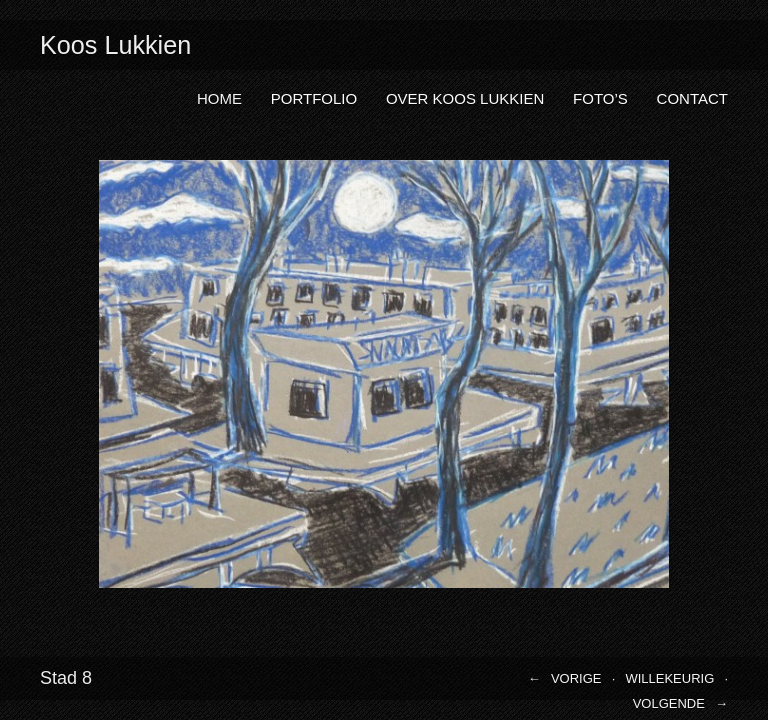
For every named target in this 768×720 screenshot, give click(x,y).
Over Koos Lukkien (465, 98)
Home (219, 98)
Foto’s (600, 98)
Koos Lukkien (115, 45)
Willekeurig (669, 678)
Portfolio (314, 98)
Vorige (576, 678)
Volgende (669, 703)
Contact (692, 98)
